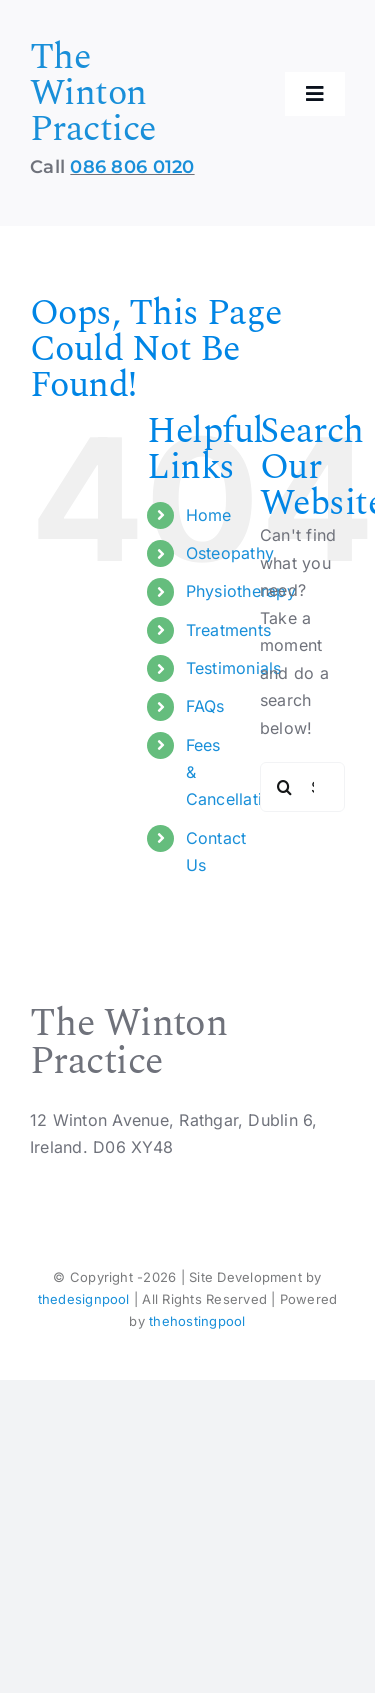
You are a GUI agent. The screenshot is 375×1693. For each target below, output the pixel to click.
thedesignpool (84, 1299)
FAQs (205, 706)
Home (209, 515)
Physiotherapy (241, 591)
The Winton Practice (93, 93)
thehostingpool (197, 1321)
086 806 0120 (132, 167)
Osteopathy (230, 553)
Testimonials (234, 668)
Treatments (228, 630)
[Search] (285, 787)
